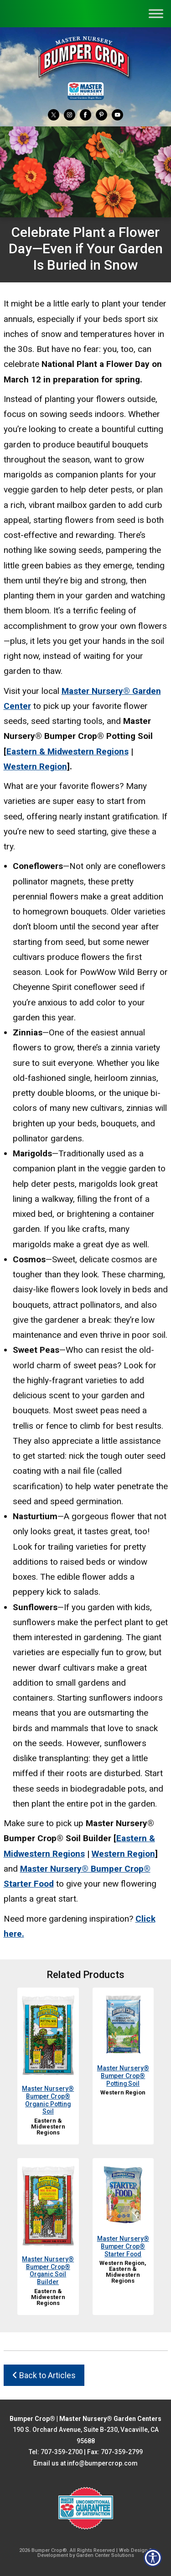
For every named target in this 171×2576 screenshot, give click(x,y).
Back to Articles (44, 2375)
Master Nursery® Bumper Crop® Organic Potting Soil (48, 2100)
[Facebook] (85, 114)
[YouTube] (117, 114)
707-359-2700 (62, 2451)
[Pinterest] (101, 114)
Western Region (35, 766)
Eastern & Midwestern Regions (67, 751)
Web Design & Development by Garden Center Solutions (94, 2552)
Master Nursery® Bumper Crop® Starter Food (123, 2246)
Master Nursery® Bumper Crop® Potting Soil (123, 2075)
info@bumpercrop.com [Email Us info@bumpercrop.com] (102, 2463)
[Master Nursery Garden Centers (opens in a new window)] (85, 91)
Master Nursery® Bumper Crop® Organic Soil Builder (48, 2270)
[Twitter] (53, 114)
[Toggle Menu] (156, 13)
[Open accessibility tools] (153, 2558)
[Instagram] (69, 114)
